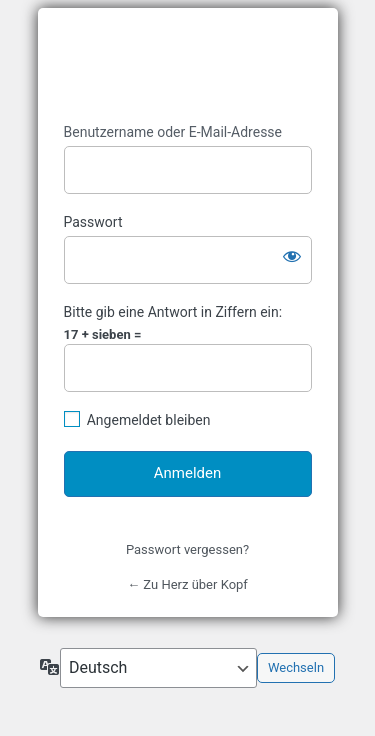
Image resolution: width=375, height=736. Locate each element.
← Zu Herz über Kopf (187, 584)
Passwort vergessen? (187, 549)
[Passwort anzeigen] (292, 256)
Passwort (93, 222)
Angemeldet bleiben (149, 420)
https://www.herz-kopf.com (188, 66)
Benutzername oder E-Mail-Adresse (173, 132)
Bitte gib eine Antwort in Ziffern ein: (173, 312)
